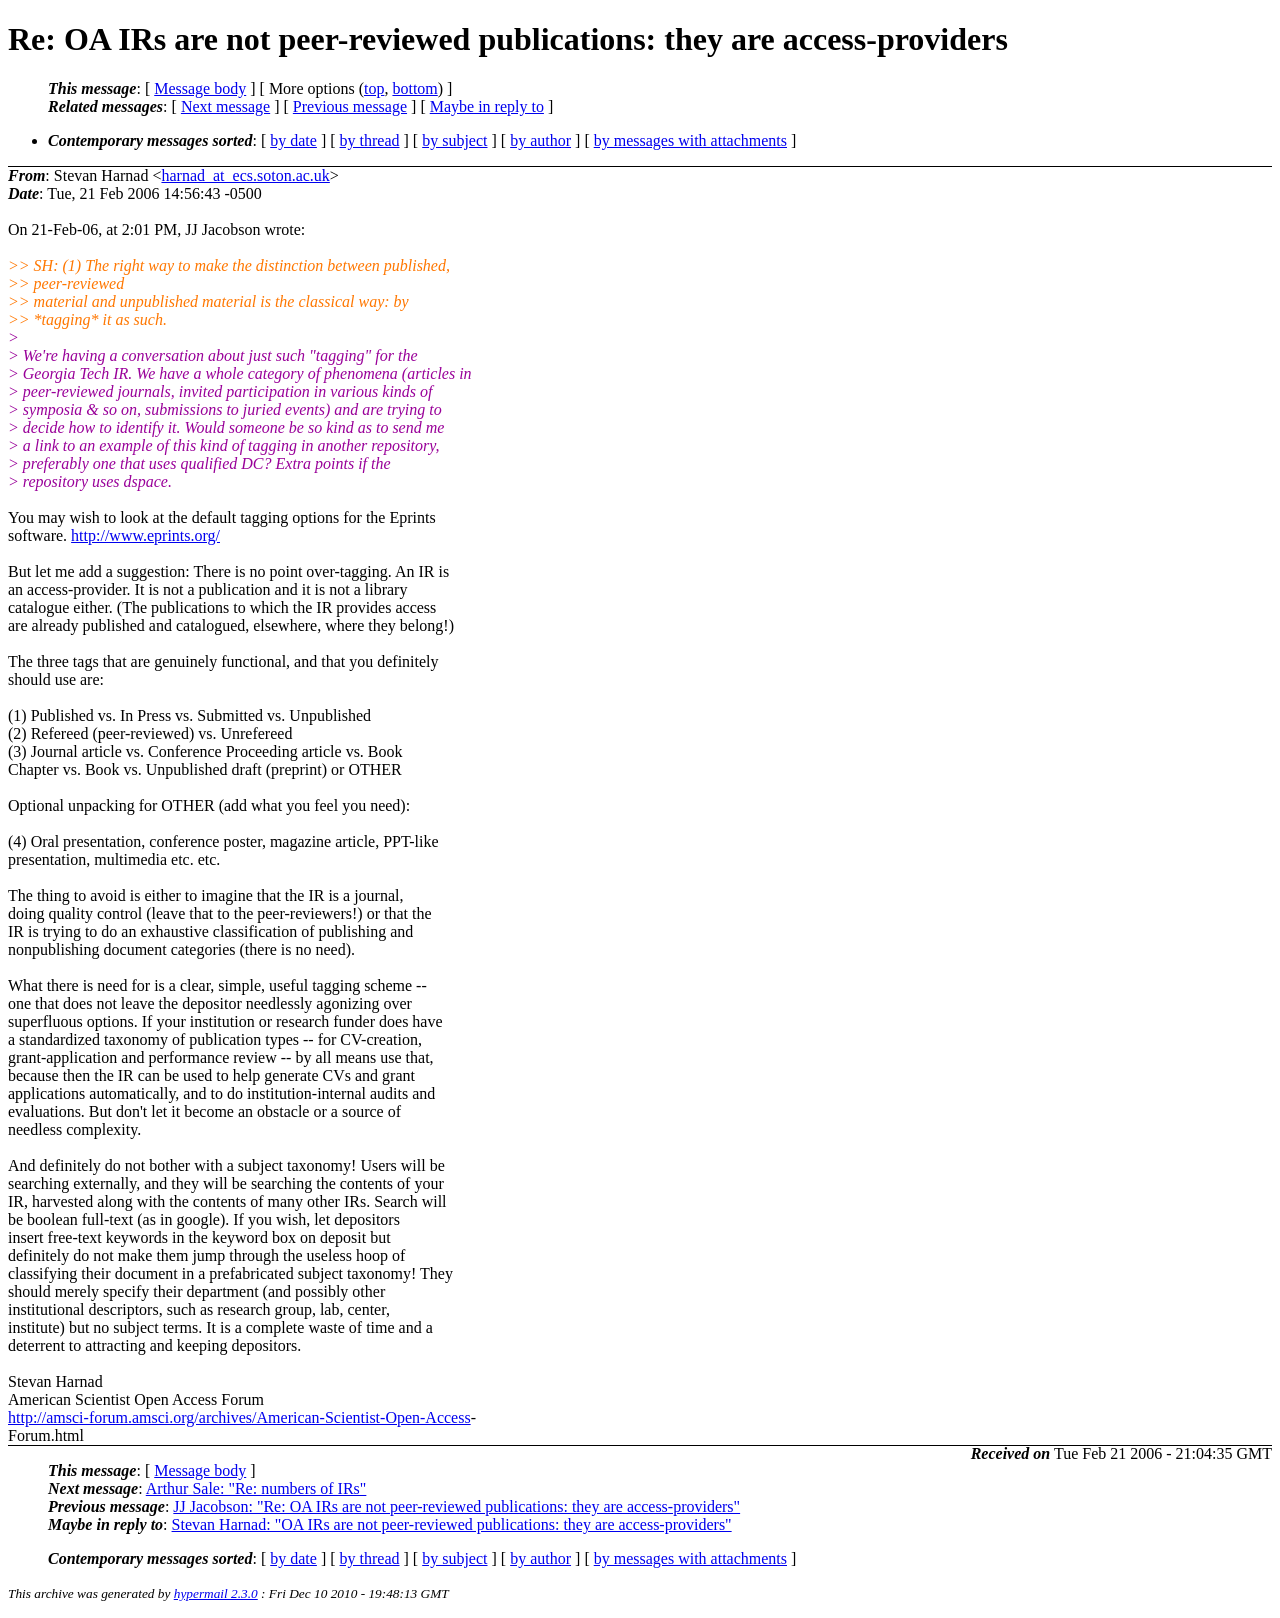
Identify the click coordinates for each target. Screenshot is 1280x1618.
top (374, 88)
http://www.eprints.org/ (145, 535)
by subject (454, 140)
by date (293, 140)
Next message (225, 106)
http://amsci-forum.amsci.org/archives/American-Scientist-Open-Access (239, 1417)
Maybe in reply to (487, 106)
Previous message (350, 106)
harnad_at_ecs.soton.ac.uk (245, 175)
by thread (370, 140)
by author (540, 140)
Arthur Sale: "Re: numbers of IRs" (256, 1488)
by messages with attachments (690, 140)
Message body (200, 88)
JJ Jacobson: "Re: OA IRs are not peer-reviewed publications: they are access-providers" (456, 1506)
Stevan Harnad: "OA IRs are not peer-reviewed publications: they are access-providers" (452, 1524)
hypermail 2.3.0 (216, 1593)
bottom (414, 88)
